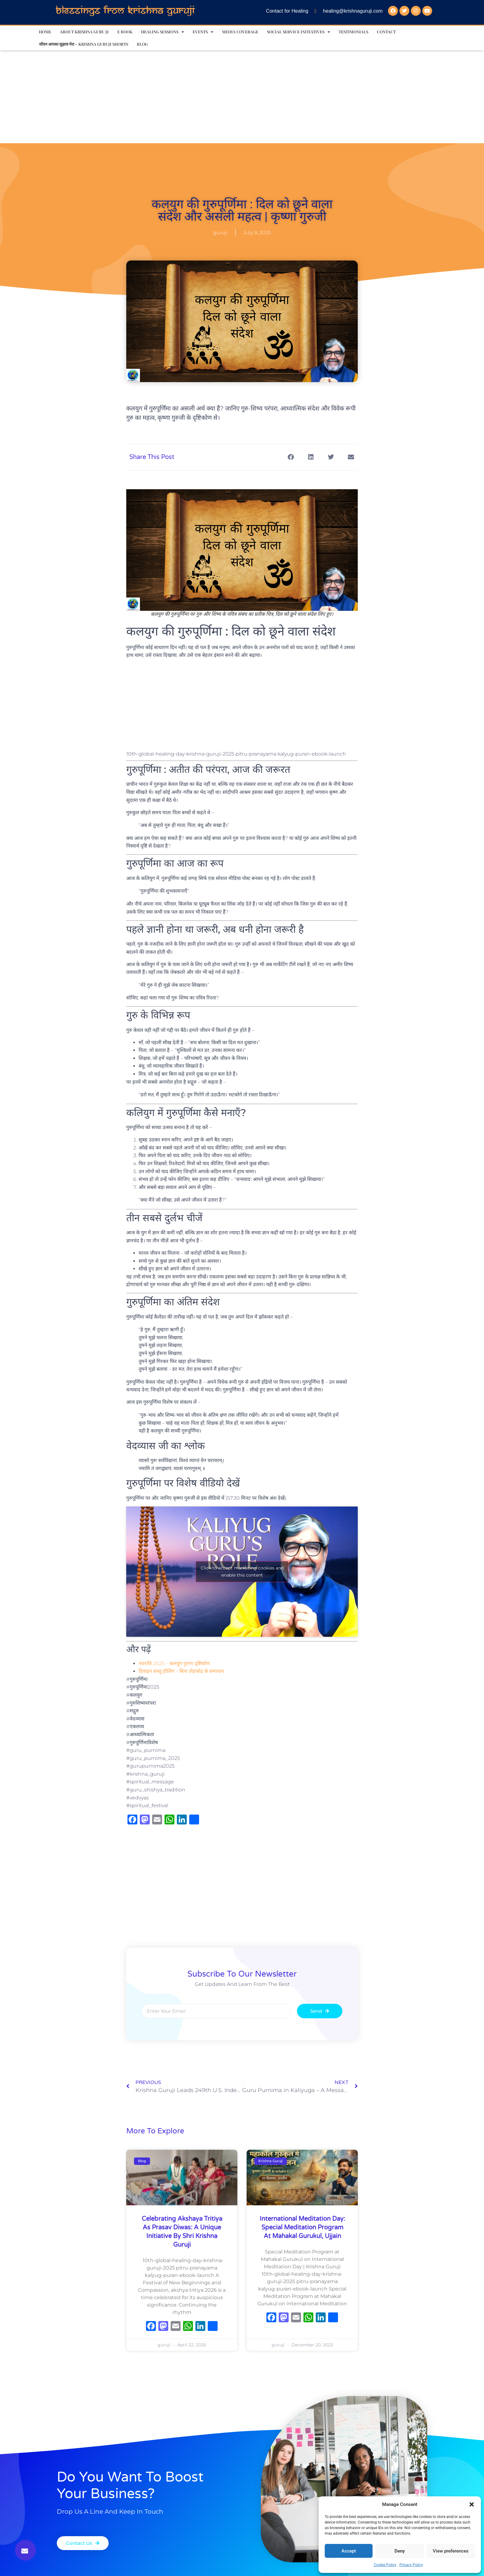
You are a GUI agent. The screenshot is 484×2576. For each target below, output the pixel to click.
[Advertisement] (242, 96)
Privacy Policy (411, 2565)
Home (45, 31)
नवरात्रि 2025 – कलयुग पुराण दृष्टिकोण (174, 1663)
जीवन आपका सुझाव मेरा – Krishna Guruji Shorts (83, 44)
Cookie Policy (385, 2565)
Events (203, 32)
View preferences (451, 2551)
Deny (399, 2551)
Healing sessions (162, 32)
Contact (386, 31)
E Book (124, 31)
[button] (472, 2504)
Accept (348, 2551)
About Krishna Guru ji (84, 31)
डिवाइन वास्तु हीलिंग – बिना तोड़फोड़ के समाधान (181, 1671)
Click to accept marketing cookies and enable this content (242, 1571)
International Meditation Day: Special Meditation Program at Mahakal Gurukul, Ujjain (302, 2227)
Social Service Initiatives (298, 32)
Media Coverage (240, 31)
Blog (142, 44)
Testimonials (353, 31)
